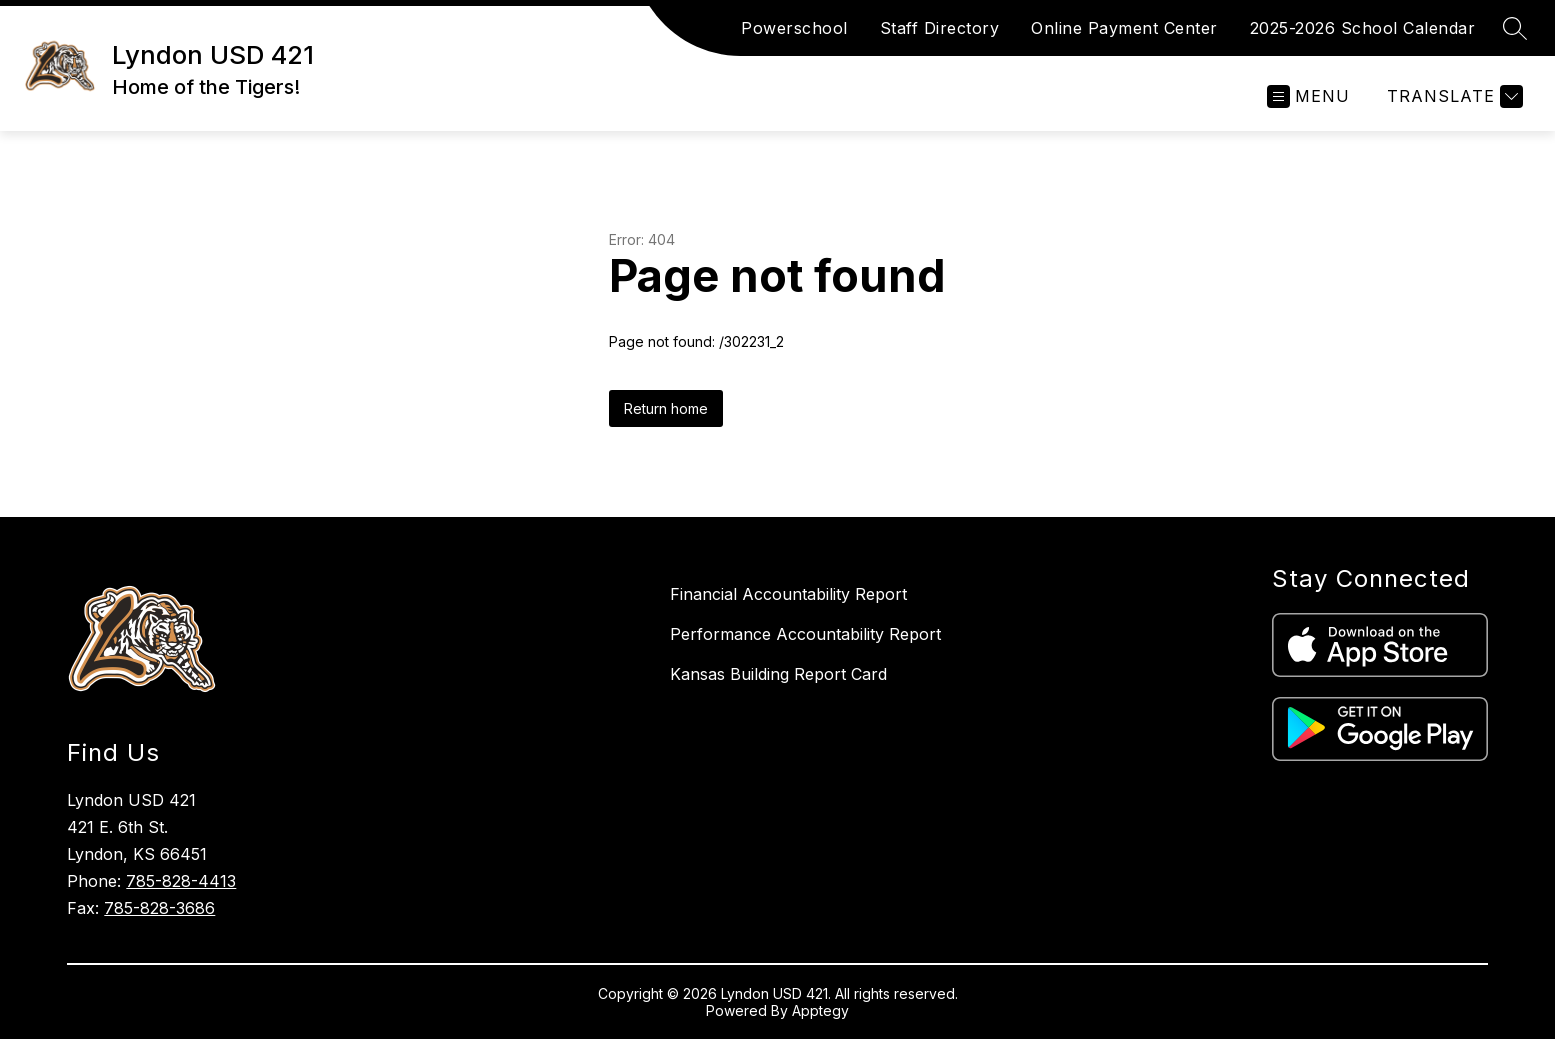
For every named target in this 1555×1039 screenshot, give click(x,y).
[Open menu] (1308, 96)
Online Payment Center (1124, 28)
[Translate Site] (1452, 96)
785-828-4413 (181, 881)
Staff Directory (940, 28)
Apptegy (820, 1010)
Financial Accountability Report (788, 594)
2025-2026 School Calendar (1363, 28)
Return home (666, 408)
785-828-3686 (159, 908)
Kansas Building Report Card (778, 674)
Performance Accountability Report (805, 634)
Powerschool (794, 28)
